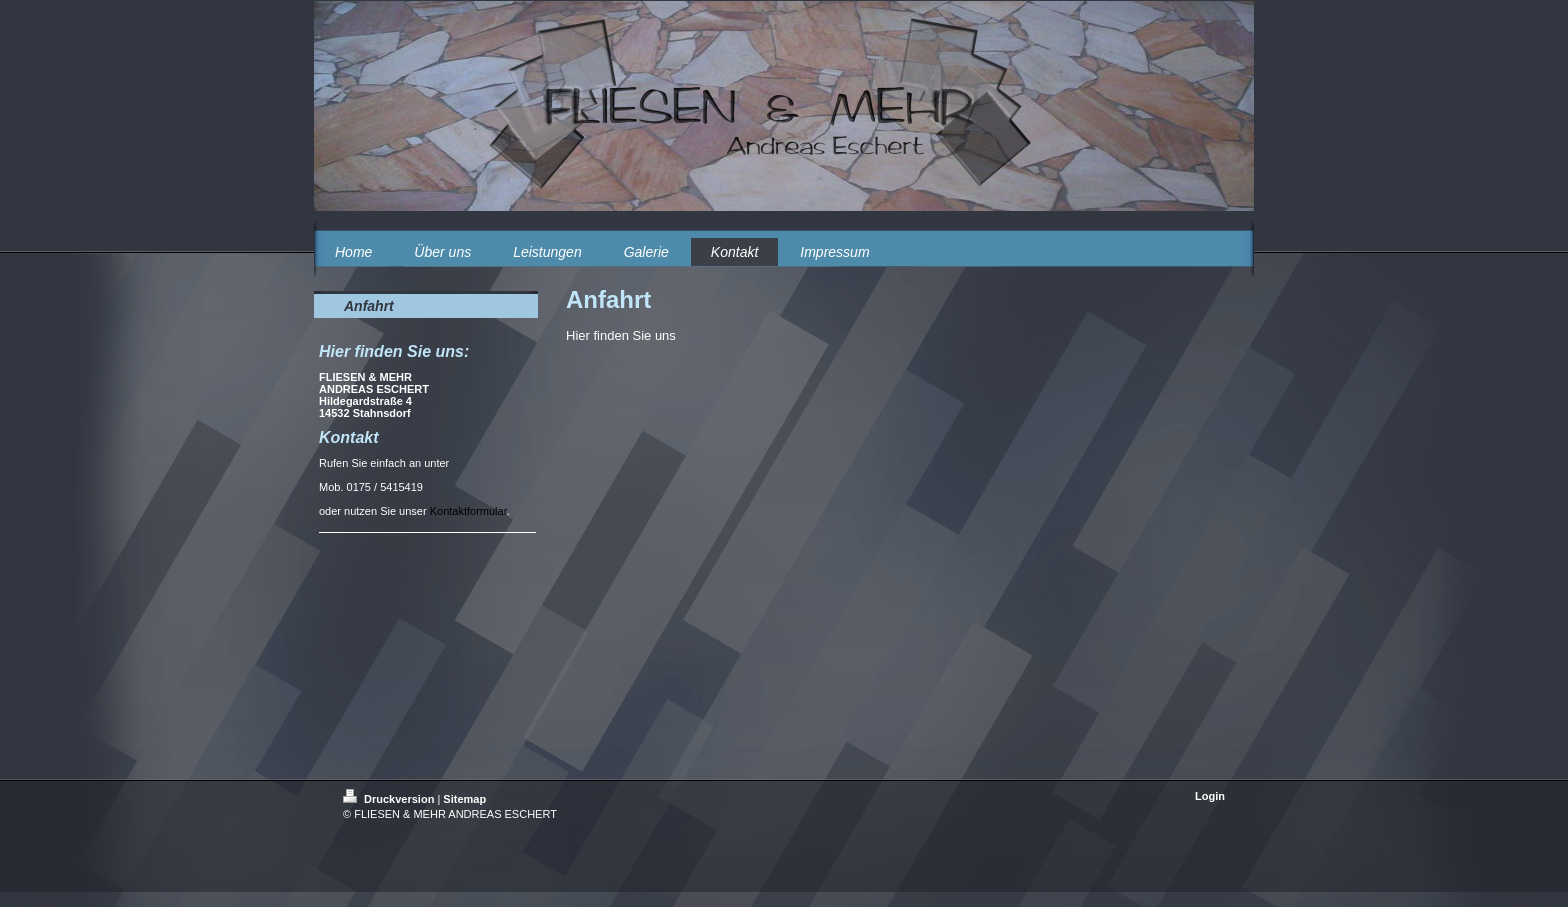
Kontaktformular (468, 511)
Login (1210, 796)
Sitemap (464, 799)
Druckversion (390, 799)
